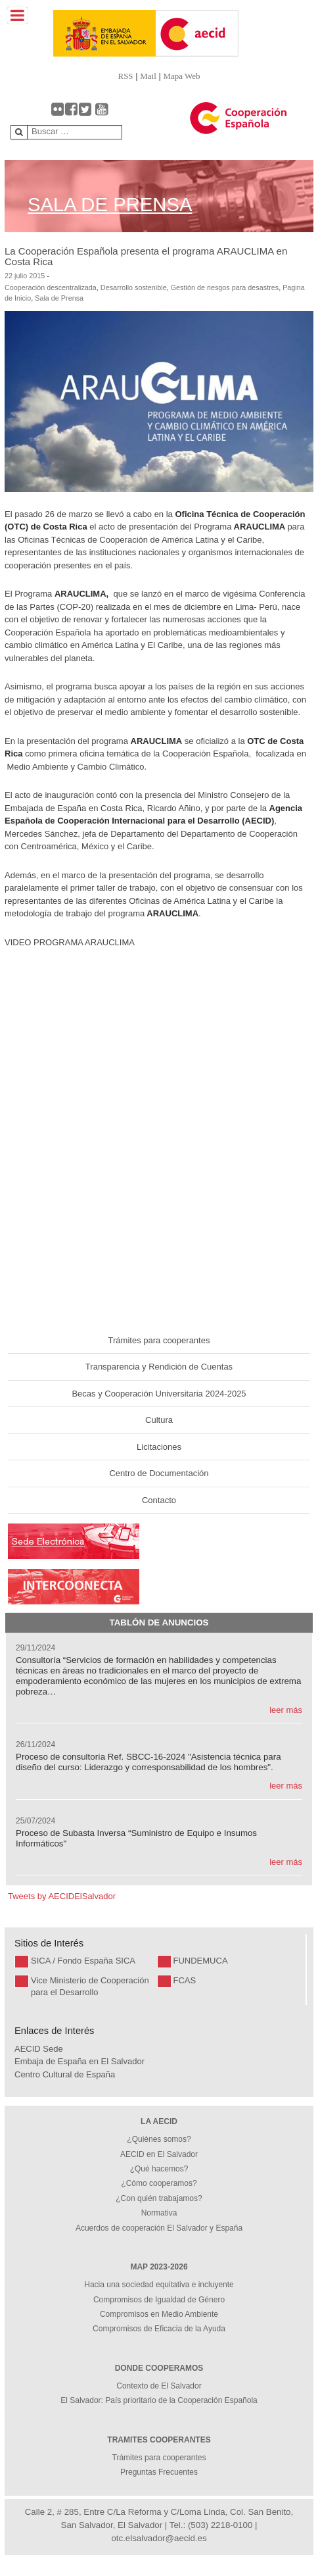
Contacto (159, 1500)
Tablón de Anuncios (159, 1622)
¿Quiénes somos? (159, 2139)
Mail (148, 76)
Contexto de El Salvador (158, 2385)
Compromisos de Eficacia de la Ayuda (159, 2328)
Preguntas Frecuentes (159, 2472)
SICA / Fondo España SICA (83, 1961)
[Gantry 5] (80, 33)
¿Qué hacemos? (159, 2168)
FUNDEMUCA (200, 1961)
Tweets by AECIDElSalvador (62, 1896)
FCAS (184, 1980)
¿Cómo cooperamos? (158, 2183)
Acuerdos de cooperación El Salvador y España (159, 2228)
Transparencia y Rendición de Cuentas (159, 1367)
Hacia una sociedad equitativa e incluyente (158, 2284)
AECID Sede (38, 2049)
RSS (125, 76)
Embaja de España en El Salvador (79, 2061)
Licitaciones (159, 1447)
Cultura (159, 1420)
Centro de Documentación (158, 1473)
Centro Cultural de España (64, 2074)
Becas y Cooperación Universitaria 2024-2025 (159, 1394)
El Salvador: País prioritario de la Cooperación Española (159, 2400)
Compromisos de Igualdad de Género (159, 2299)
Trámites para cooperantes (159, 1340)
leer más (285, 1710)
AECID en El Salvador (159, 2154)
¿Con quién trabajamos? (159, 2198)
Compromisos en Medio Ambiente (159, 2314)
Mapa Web (181, 76)
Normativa (159, 2212)
